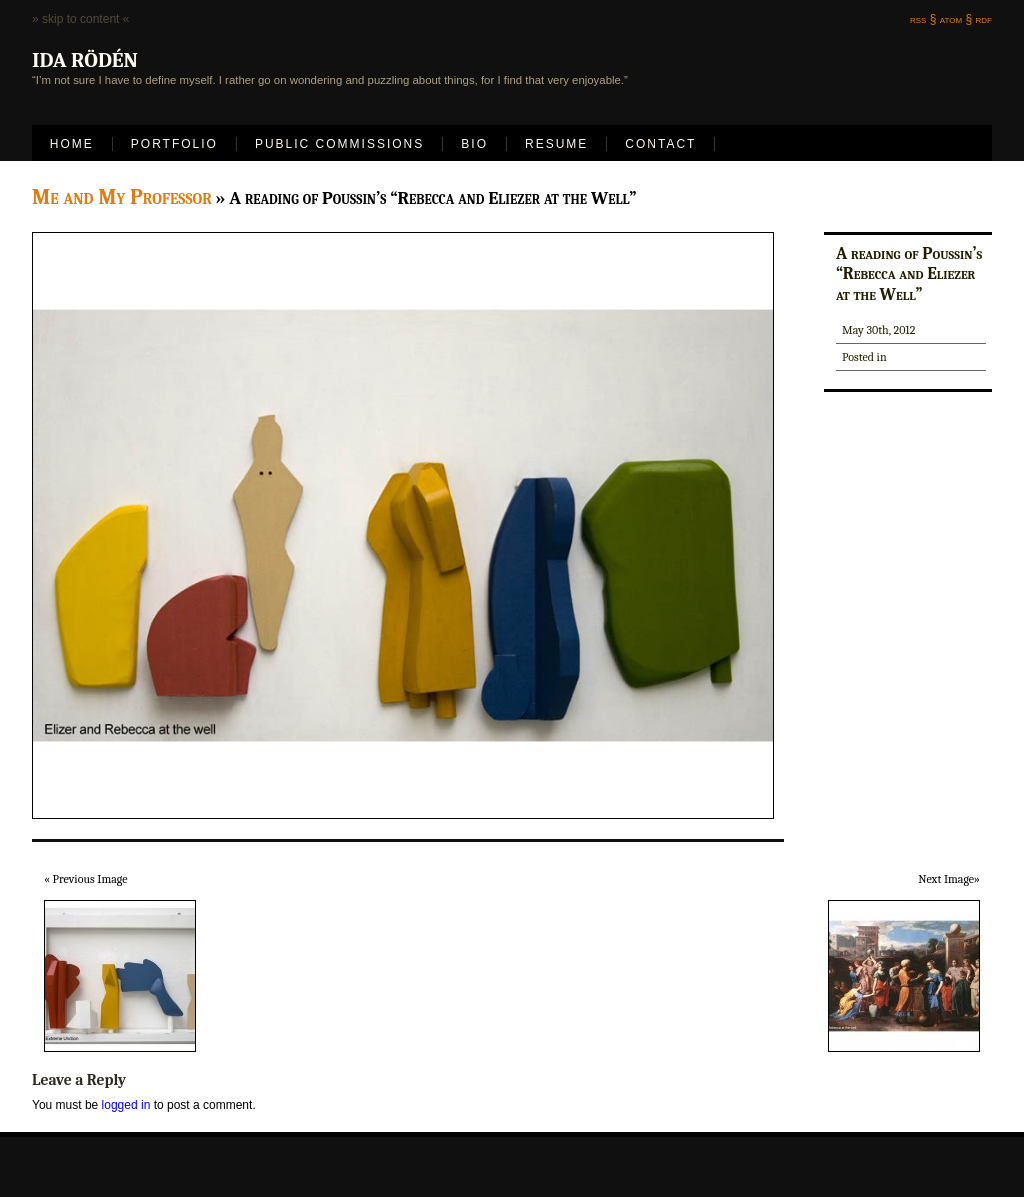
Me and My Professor (122, 197)
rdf (984, 19)
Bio (474, 144)
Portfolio (174, 144)
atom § (956, 19)
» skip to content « (80, 19)
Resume (556, 144)
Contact (660, 144)
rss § (923, 19)
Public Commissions (339, 144)
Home (72, 144)
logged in (126, 1105)
